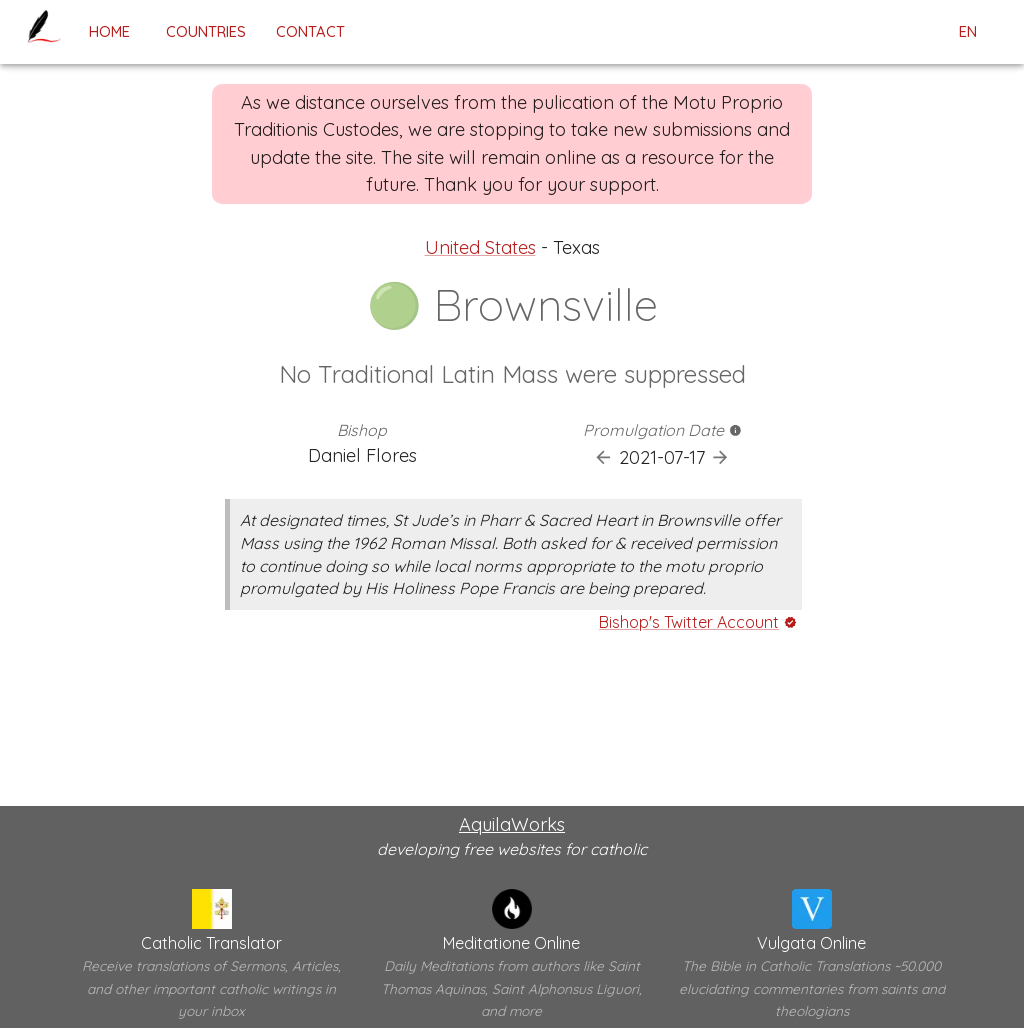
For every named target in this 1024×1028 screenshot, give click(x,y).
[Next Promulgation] (720, 457)
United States (480, 247)
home (109, 31)
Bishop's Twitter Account (689, 622)
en (968, 32)
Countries (206, 31)
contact (310, 31)
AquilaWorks (512, 824)
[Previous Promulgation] (603, 457)
